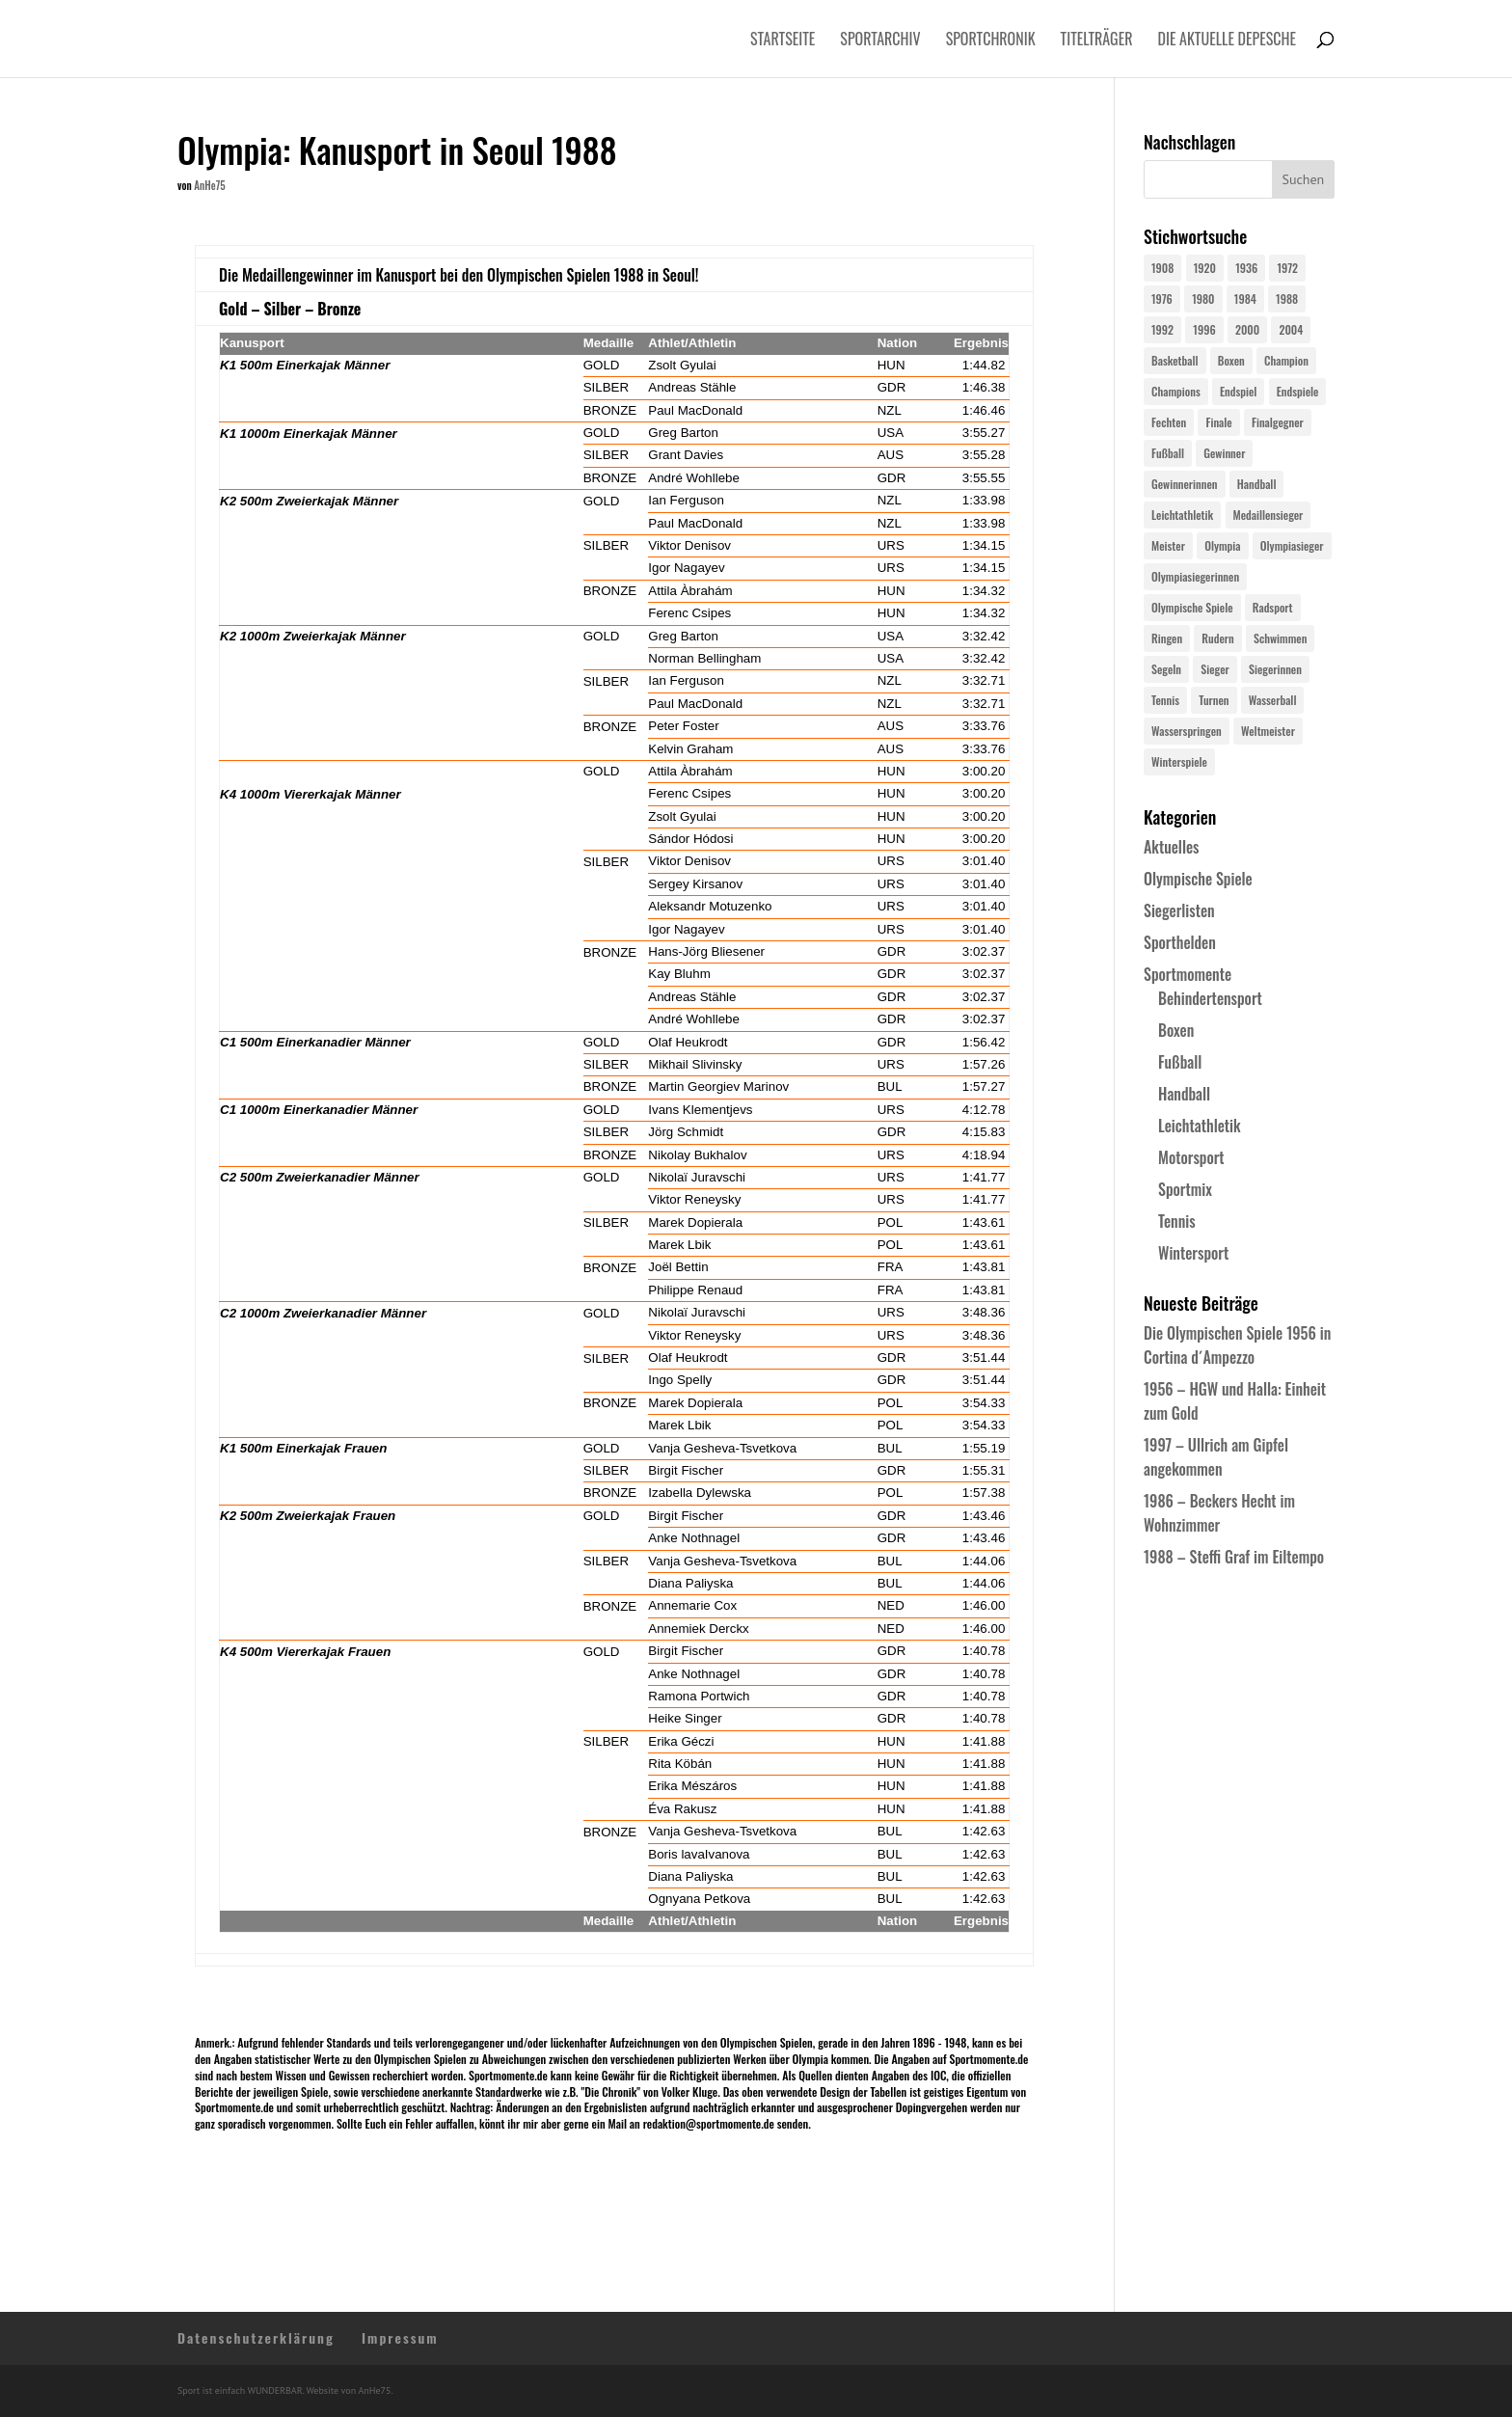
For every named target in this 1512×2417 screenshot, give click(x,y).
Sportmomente (1187, 974)
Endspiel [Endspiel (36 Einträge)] (1238, 391)
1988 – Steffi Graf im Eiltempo (1234, 1556)
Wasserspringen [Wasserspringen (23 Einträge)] (1186, 730)
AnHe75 (209, 185)
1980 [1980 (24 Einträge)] (1203, 298)
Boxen (1176, 1030)
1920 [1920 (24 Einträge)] (1205, 267)
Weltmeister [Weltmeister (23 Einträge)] (1268, 730)
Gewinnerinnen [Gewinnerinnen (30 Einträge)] (1184, 483)
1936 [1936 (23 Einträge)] (1246, 267)
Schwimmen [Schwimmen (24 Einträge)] (1280, 638)
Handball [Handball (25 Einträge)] (1257, 483)
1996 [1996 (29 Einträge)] (1204, 329)
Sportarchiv (880, 41)
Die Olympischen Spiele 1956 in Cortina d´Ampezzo (1237, 1345)
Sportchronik (991, 41)
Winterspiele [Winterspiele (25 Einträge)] (1179, 761)
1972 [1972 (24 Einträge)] (1287, 267)
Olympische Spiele (1198, 878)
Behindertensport (1210, 998)
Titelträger (1097, 41)
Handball (1184, 1093)
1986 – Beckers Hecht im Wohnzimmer (1219, 1512)
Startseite (782, 41)
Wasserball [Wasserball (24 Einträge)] (1273, 700)
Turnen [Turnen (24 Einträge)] (1213, 700)
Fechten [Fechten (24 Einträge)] (1168, 422)
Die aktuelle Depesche (1227, 41)
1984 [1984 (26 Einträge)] (1245, 298)
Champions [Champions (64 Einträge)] (1176, 391)
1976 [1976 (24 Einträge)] (1162, 298)
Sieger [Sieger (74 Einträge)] (1214, 669)
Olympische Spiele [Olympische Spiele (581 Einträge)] (1192, 607)
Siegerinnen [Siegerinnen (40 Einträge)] (1275, 669)
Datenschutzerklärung (256, 2337)
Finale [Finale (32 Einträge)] (1218, 422)
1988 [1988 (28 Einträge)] (1287, 298)
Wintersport (1193, 1252)
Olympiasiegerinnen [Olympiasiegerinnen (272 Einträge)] (1195, 576)
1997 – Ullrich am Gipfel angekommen (1216, 1456)
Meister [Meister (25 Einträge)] (1168, 545)
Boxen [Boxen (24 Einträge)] (1231, 360)
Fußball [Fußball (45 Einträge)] (1167, 453)
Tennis (1177, 1221)
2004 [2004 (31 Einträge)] (1291, 329)
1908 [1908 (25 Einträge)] (1162, 267)
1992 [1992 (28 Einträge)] (1162, 329)
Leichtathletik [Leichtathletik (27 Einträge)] (1182, 514)
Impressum (400, 2337)
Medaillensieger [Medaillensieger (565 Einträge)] (1268, 514)
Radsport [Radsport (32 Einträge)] (1273, 607)
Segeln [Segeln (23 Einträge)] (1166, 669)
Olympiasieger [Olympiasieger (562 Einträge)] (1292, 545)
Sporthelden (1180, 942)
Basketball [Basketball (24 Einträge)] (1175, 360)
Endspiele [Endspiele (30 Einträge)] (1298, 391)
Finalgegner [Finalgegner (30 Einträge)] (1278, 422)
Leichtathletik (1199, 1125)
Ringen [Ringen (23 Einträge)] (1166, 638)
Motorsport (1191, 1157)
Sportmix (1185, 1189)
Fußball (1180, 1061)
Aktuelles (1171, 846)
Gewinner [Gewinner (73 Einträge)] (1224, 453)
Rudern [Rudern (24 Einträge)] (1217, 638)
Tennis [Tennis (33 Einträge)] (1165, 700)
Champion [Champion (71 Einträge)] (1286, 360)
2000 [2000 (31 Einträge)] (1247, 329)
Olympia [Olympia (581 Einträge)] (1222, 545)
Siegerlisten (1179, 910)
